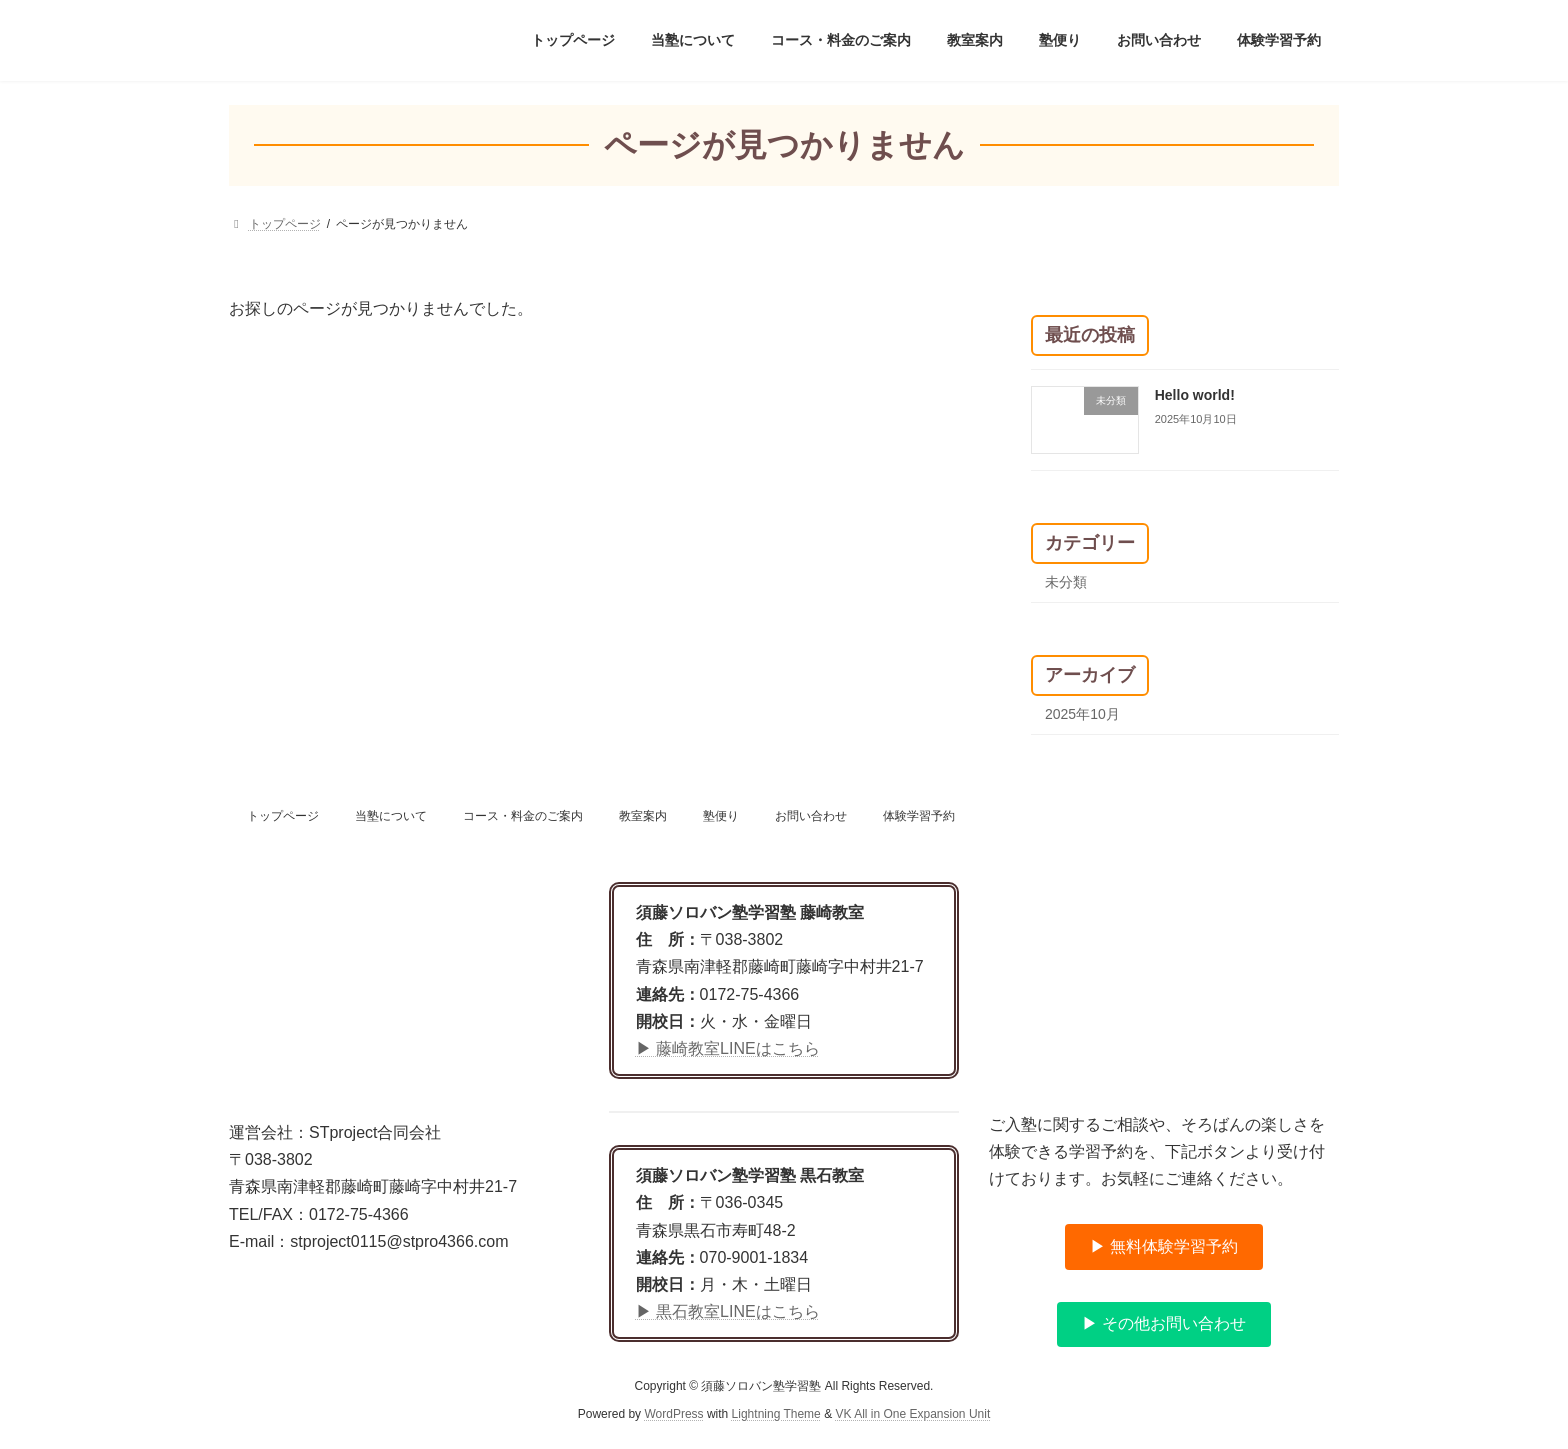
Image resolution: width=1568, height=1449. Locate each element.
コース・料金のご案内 (523, 816)
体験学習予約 (919, 816)
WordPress (673, 1415)
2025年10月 (1082, 714)
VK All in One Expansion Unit (912, 1415)
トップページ (283, 816)
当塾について (391, 816)
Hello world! (1195, 395)
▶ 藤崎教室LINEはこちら (728, 1048)
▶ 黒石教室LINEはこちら (728, 1311)
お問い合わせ (811, 816)
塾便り (721, 816)
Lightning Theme (776, 1415)
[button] (1164, 1247)
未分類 (1066, 582)
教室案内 (643, 816)
